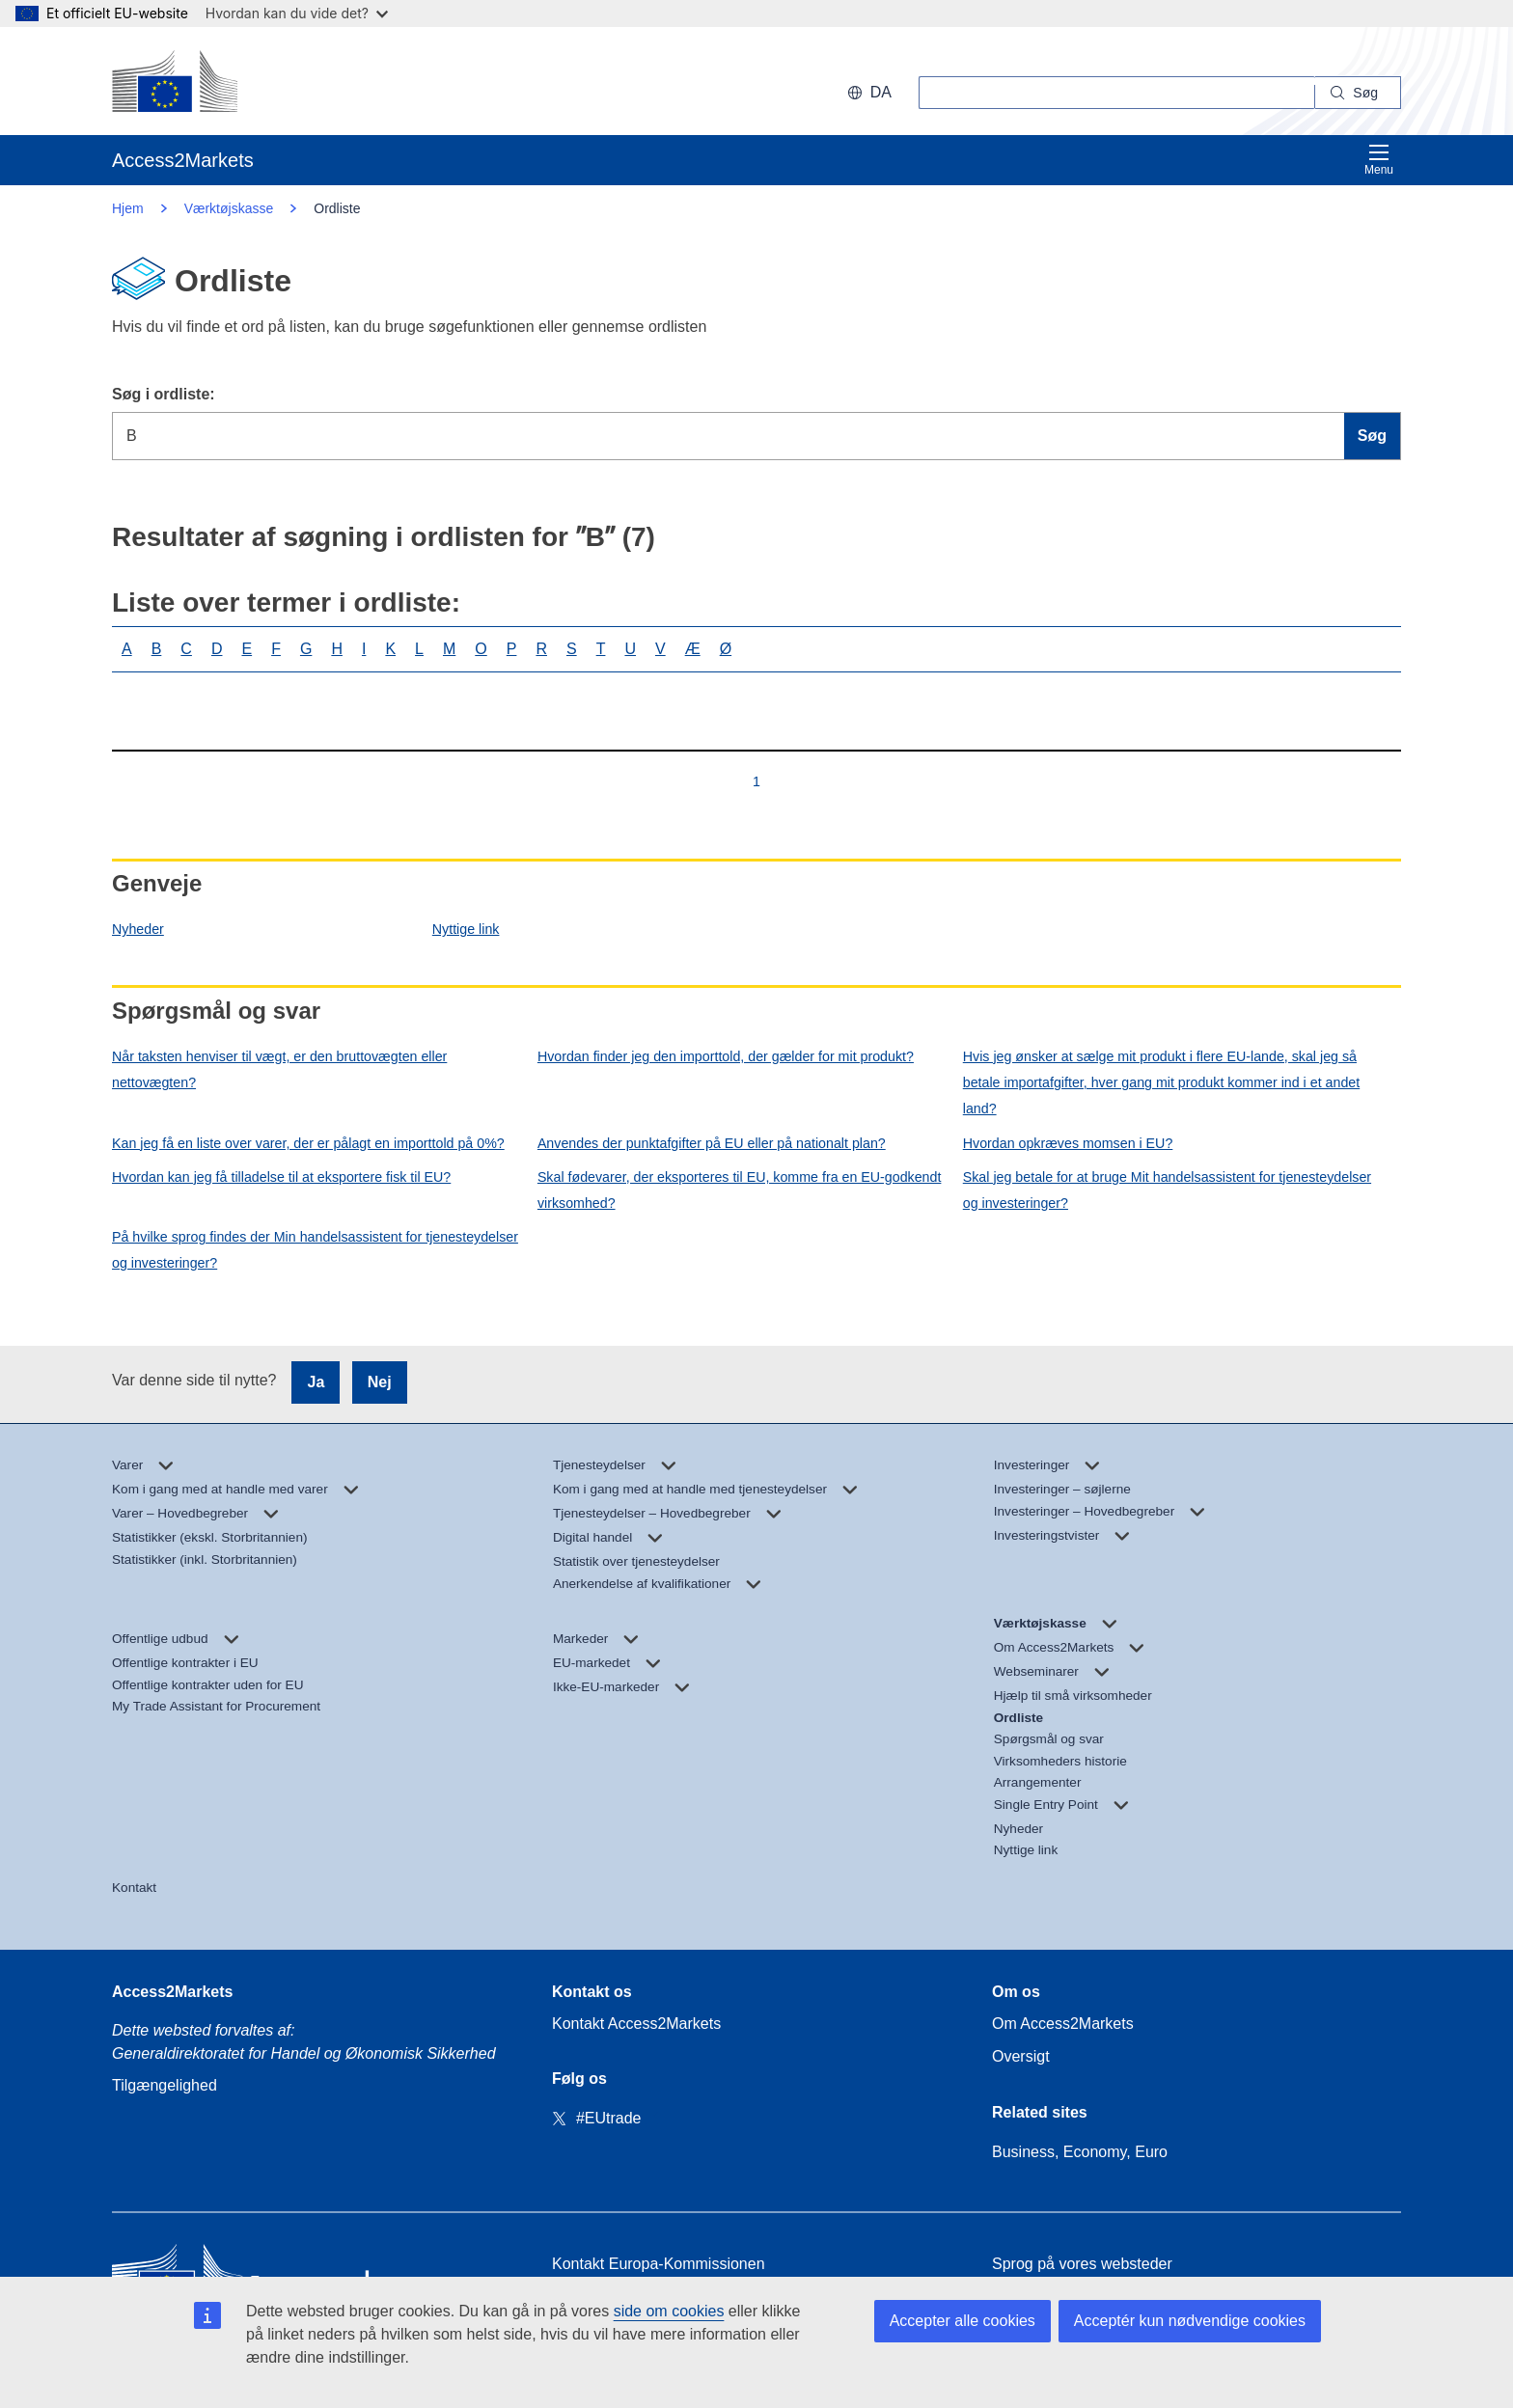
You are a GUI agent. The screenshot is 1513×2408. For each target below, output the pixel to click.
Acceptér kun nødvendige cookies (1190, 2320)
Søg (1372, 435)
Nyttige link (466, 929)
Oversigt (1021, 2056)
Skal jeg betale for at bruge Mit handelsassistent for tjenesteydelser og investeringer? (1167, 1190)
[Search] (1358, 92)
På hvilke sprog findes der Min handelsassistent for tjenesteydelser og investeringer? (315, 1250)
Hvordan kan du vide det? (297, 13)
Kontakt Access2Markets (636, 2023)
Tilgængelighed (164, 2085)
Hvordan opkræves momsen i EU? (1068, 1143)
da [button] (869, 92)
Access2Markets (172, 1992)
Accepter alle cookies (962, 2320)
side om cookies (669, 2311)
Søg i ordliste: (163, 394)
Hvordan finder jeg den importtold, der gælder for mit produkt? (725, 1056)
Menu (1378, 160)
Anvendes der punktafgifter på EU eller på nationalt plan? (711, 1143)
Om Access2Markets (1063, 2023)
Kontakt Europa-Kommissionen (658, 2264)
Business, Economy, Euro (1080, 2152)
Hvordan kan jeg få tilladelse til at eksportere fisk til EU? (281, 1177)
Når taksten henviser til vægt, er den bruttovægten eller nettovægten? (279, 1069)
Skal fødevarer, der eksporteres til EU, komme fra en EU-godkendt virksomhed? (739, 1190)
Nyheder (138, 929)
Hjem (128, 208)
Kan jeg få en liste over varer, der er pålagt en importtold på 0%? (308, 1143)
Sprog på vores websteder (1082, 2264)
